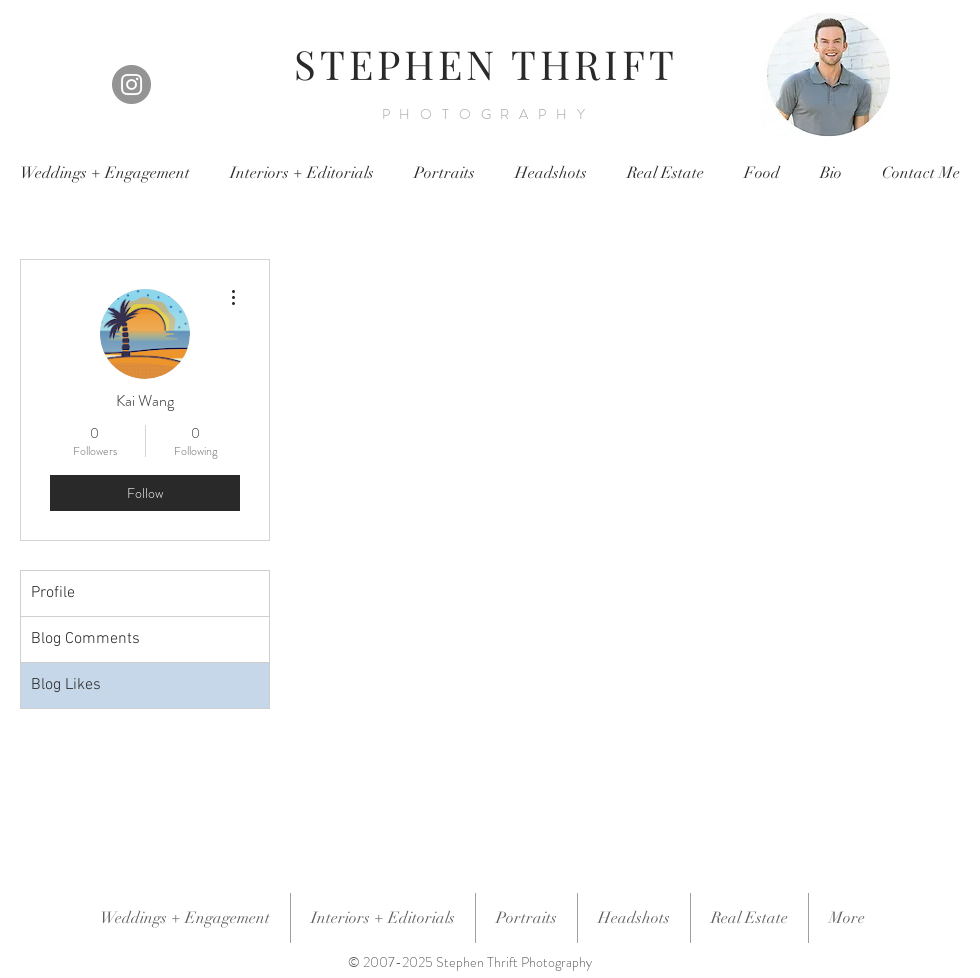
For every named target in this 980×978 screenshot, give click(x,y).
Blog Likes (66, 685)
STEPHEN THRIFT (486, 63)
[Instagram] (131, 84)
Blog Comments (85, 639)
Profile (53, 593)
